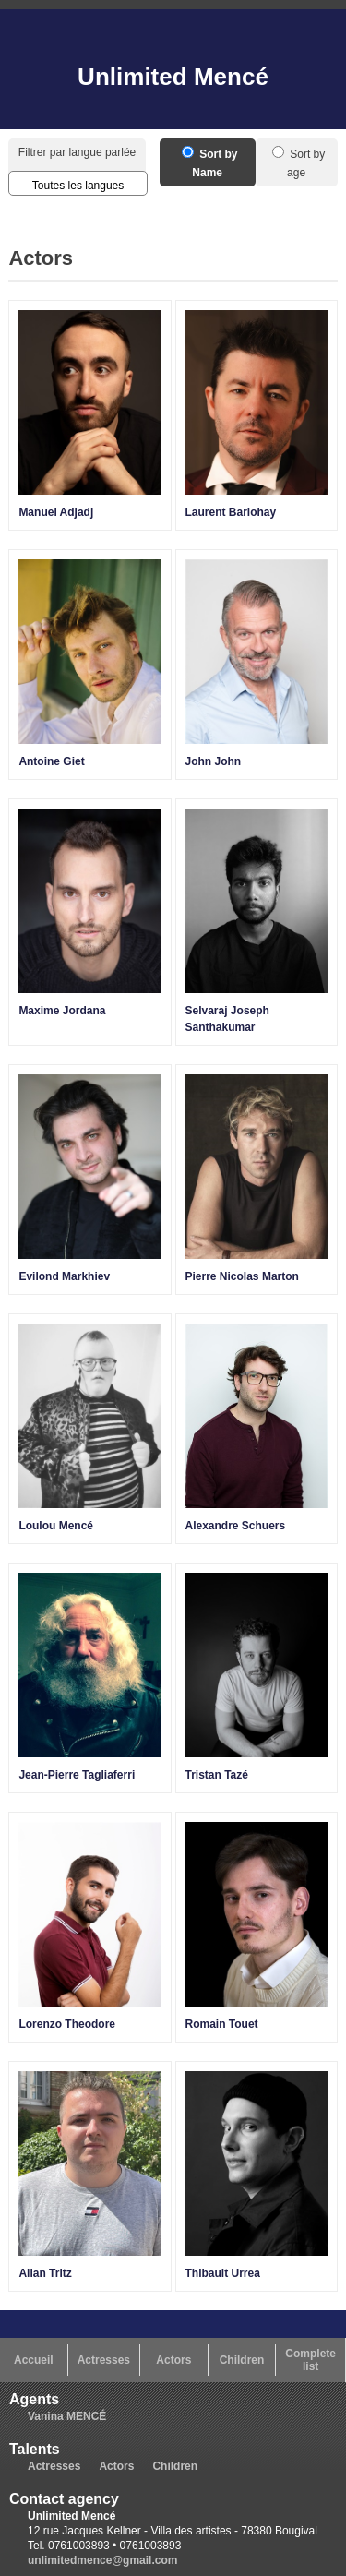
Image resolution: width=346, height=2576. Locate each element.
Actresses (104, 2360)
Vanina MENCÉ (67, 2416)
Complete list (310, 2360)
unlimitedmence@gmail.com (102, 2560)
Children (242, 2360)
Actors (173, 2360)
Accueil (34, 2360)
